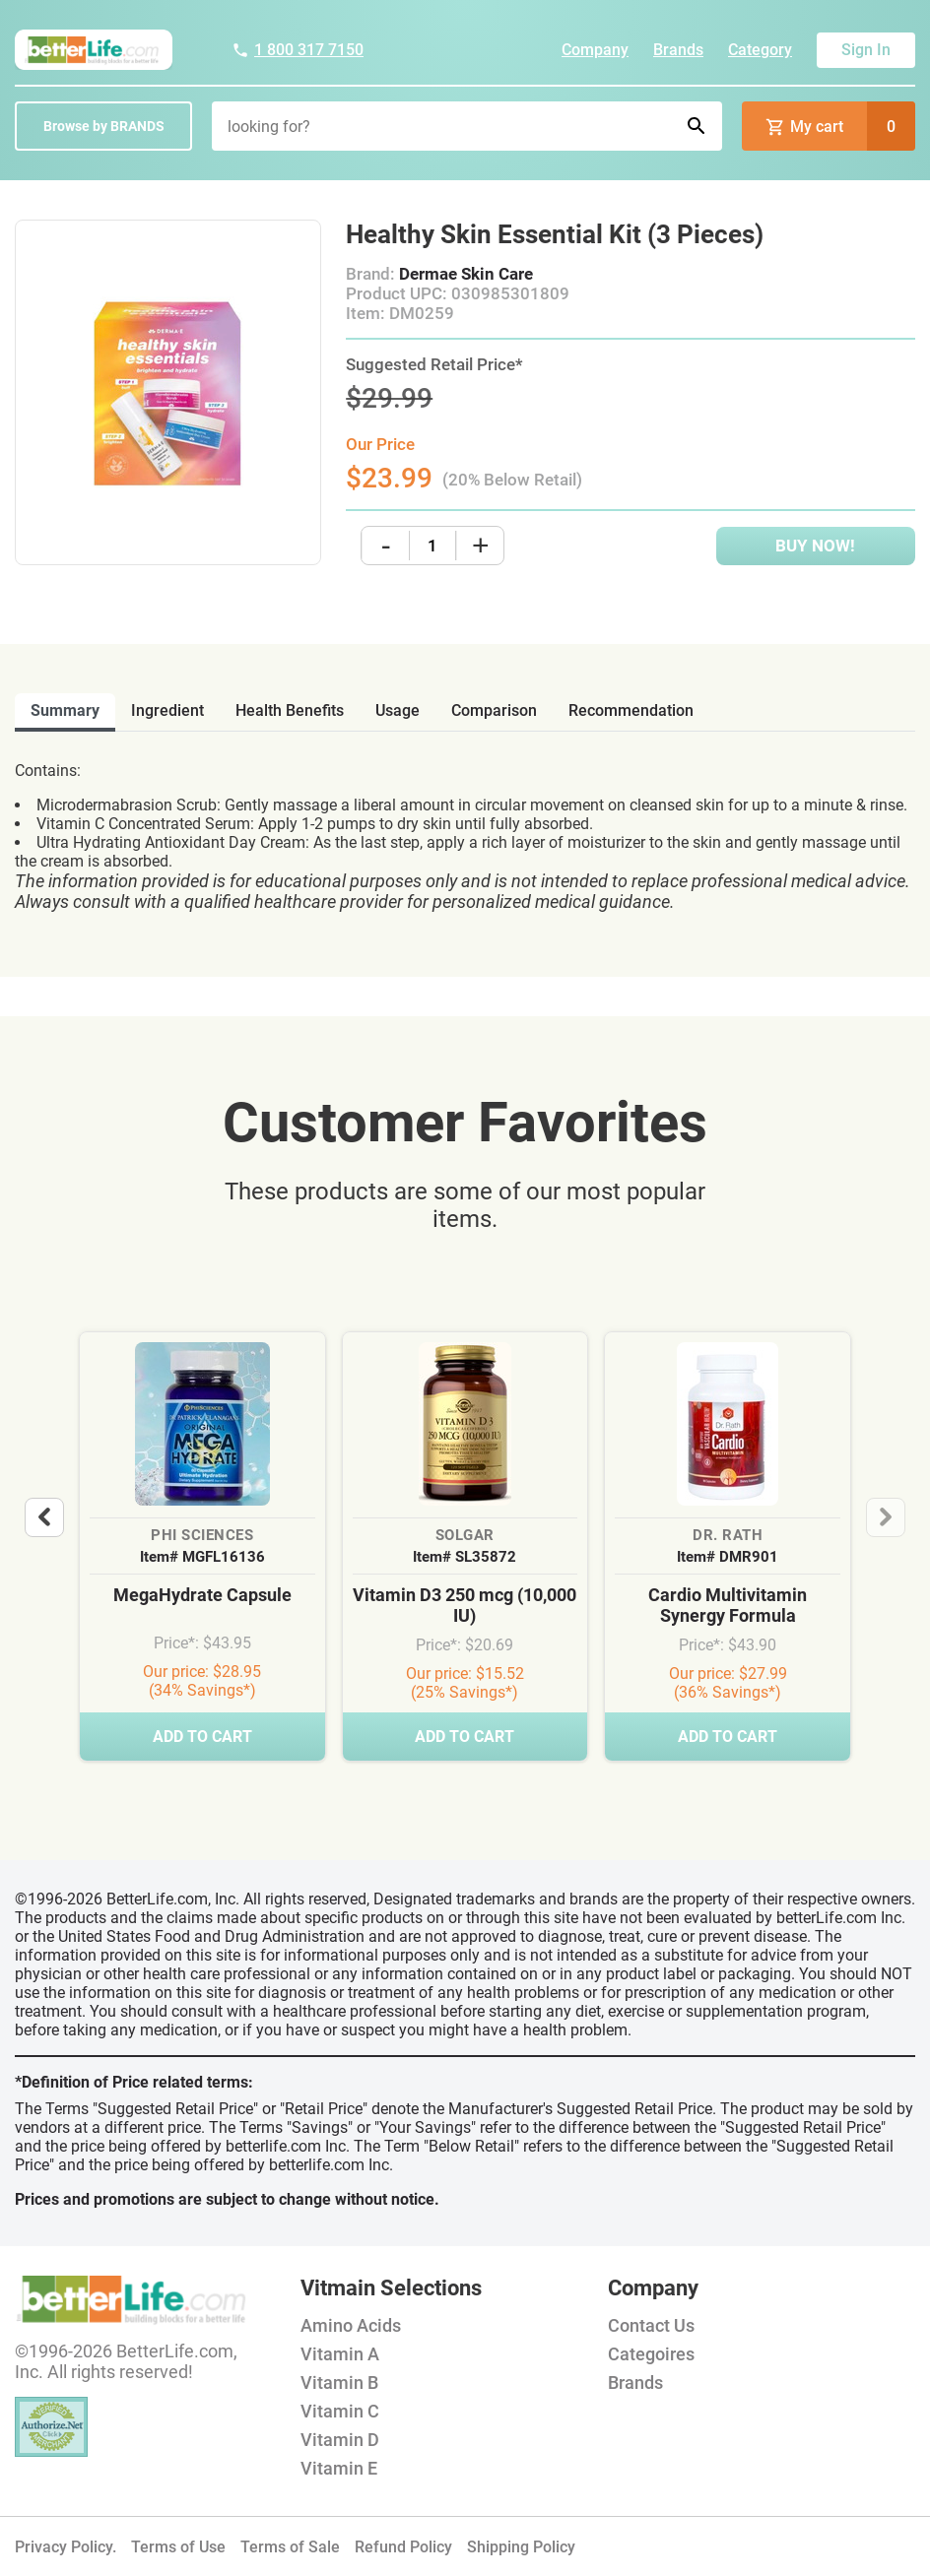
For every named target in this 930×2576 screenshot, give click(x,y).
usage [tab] (397, 710)
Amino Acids (350, 2325)
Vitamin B (339, 2382)
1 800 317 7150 (298, 49)
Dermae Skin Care (466, 274)
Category (760, 49)
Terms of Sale (290, 2547)
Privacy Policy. (65, 2547)
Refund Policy (403, 2547)
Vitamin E (338, 2468)
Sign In (866, 49)
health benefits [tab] (289, 710)
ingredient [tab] (167, 710)
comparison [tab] (494, 710)
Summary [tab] (65, 710)
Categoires (651, 2354)
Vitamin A (339, 2354)
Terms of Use (178, 2547)
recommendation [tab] (631, 710)
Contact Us (651, 2325)
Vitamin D (339, 2439)
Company (595, 49)
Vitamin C (339, 2411)
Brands (678, 49)
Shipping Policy (521, 2547)
